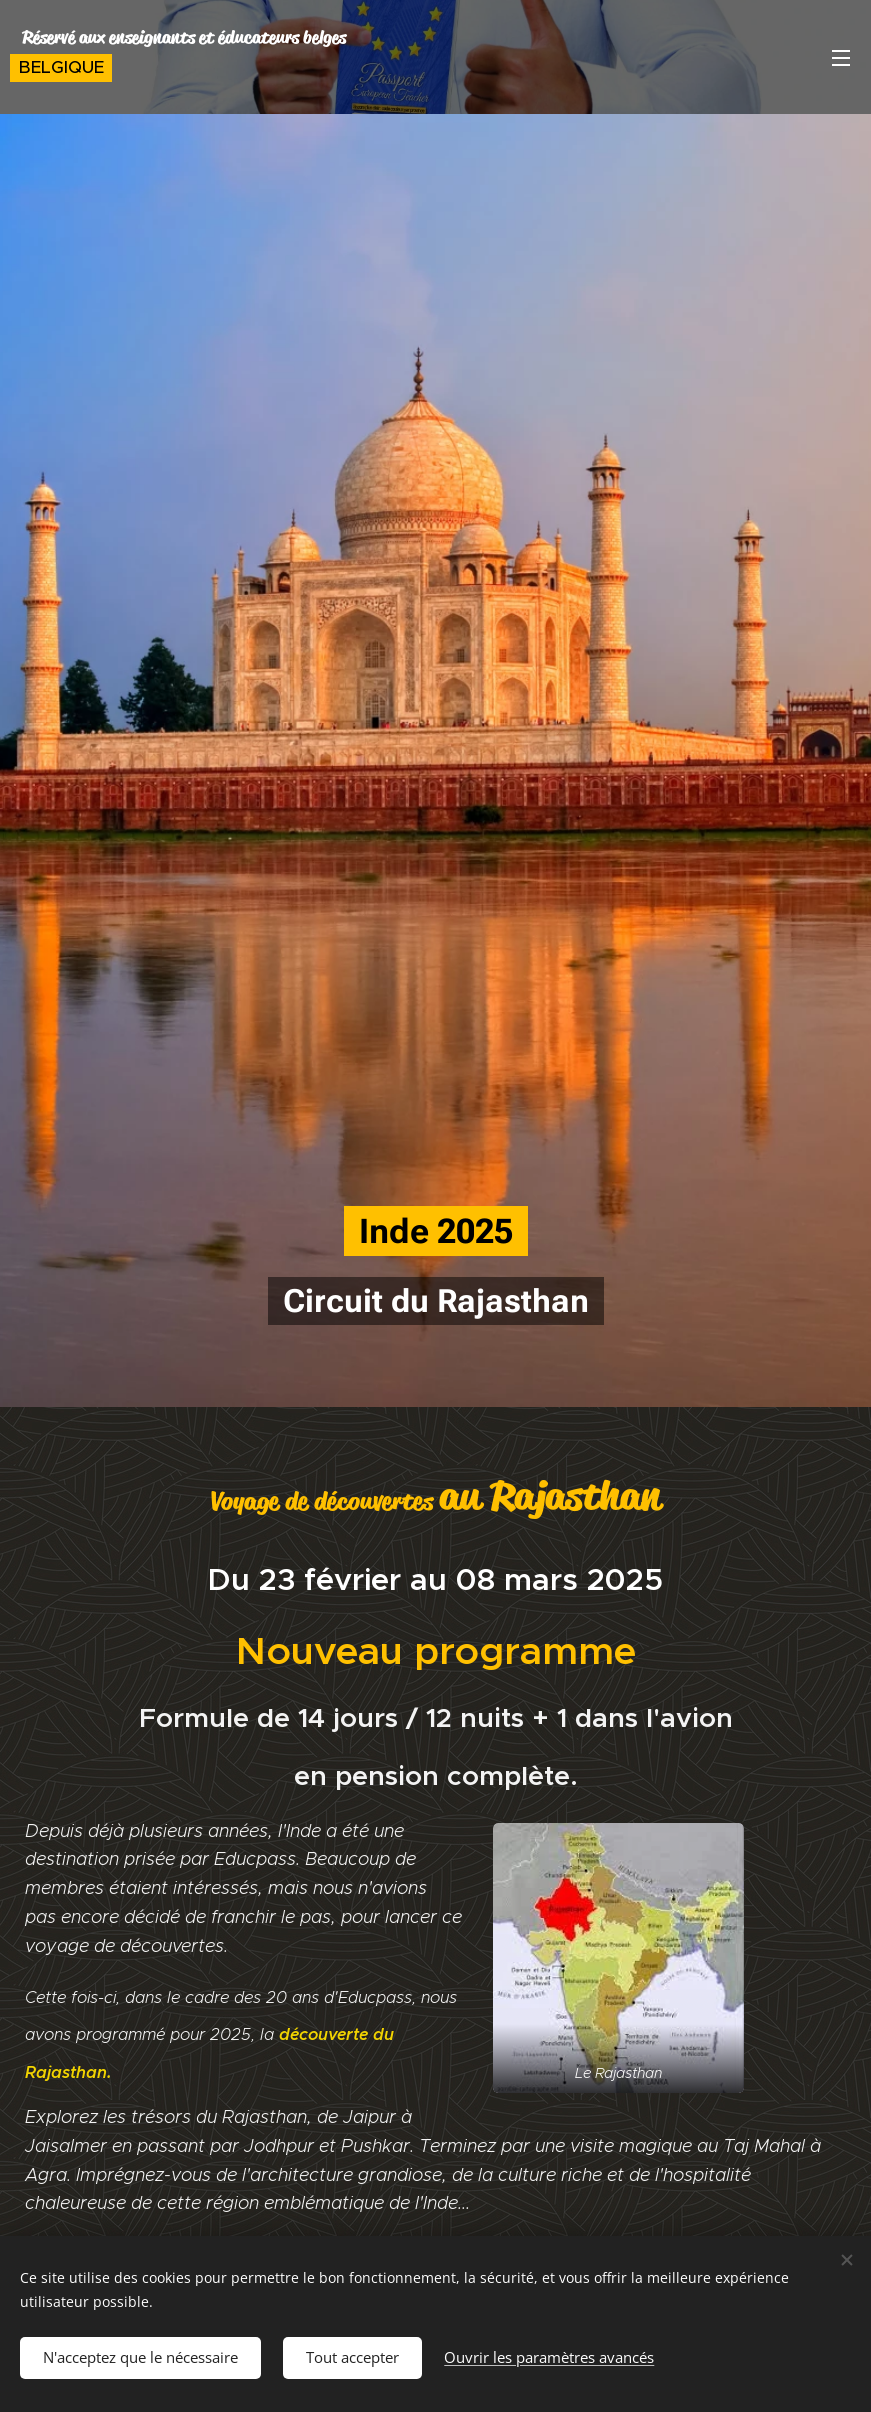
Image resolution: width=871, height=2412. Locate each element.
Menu (841, 58)
